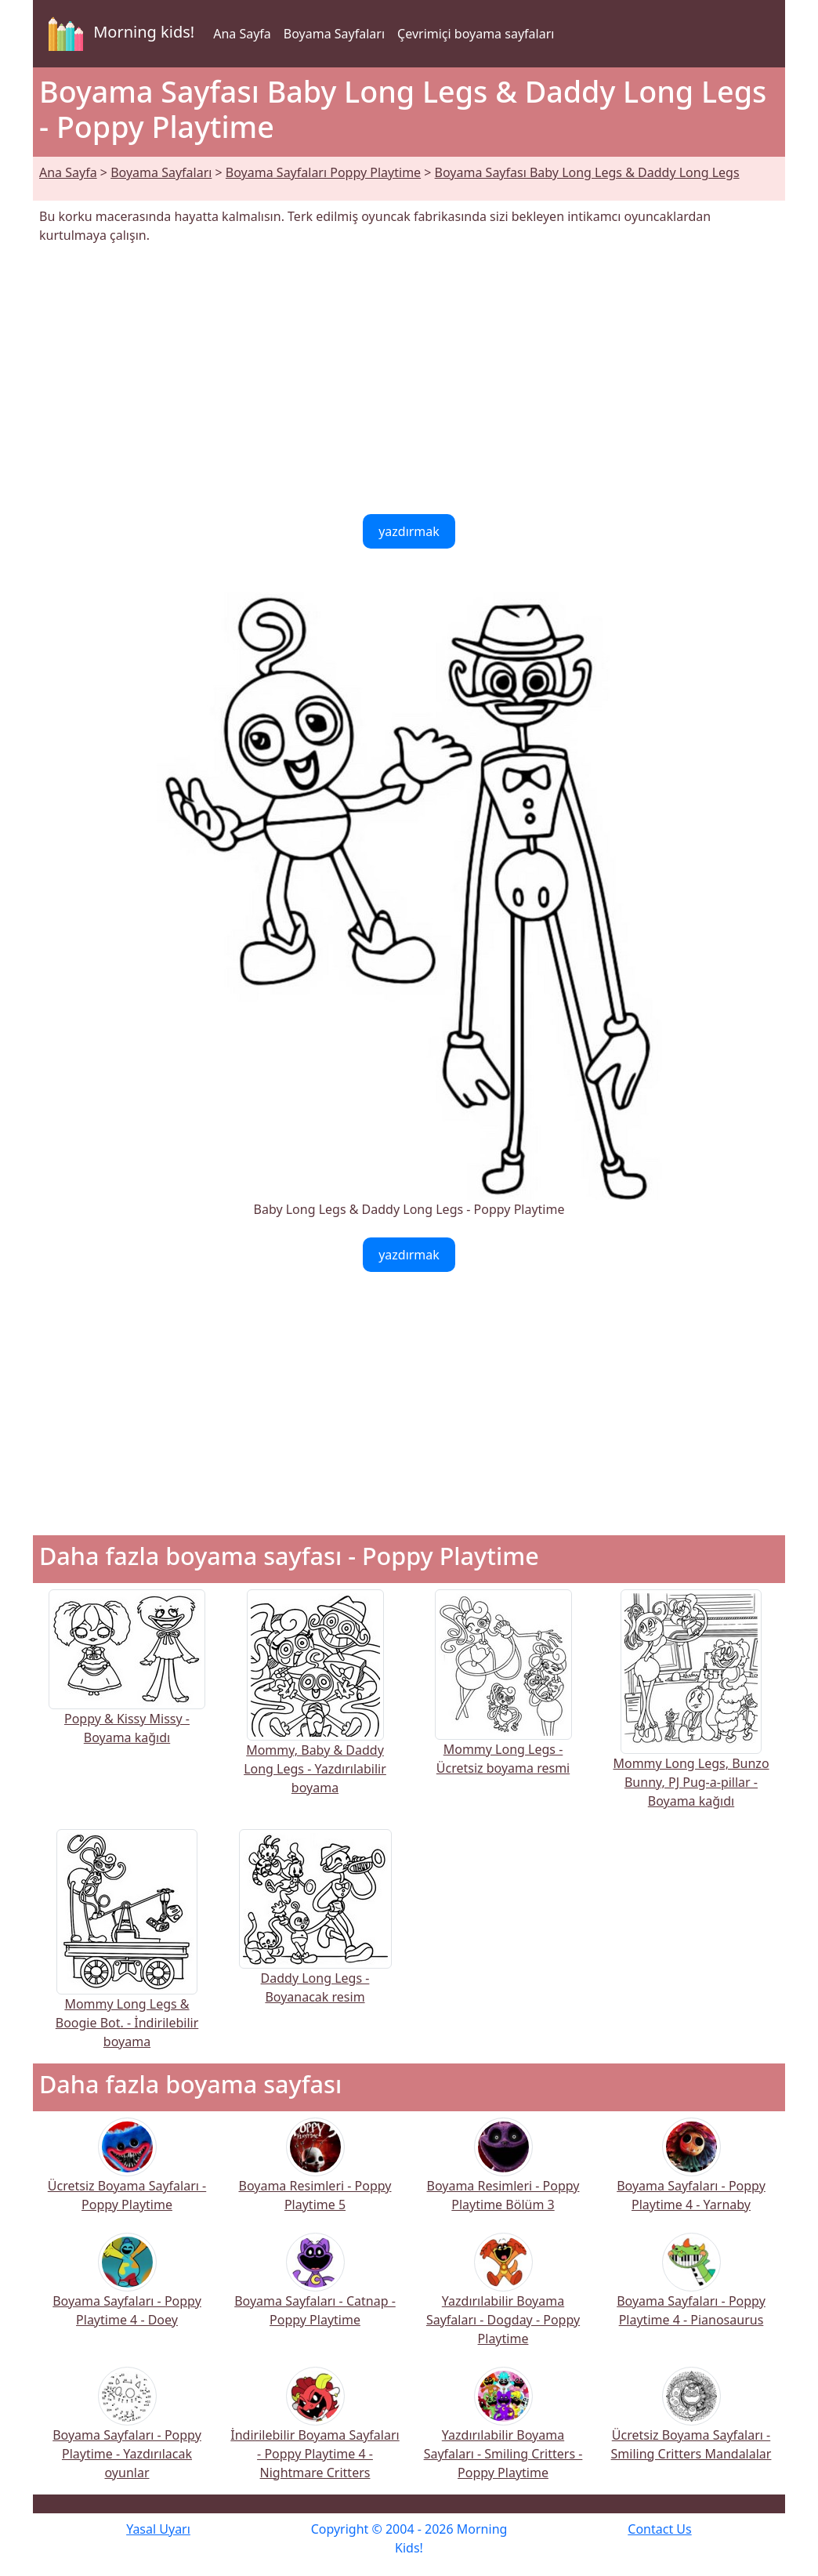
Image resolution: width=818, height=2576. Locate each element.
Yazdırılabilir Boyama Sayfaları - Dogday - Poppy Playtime (503, 2299)
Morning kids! (118, 33)
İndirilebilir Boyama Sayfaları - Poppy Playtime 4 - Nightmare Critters (314, 2433)
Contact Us (659, 2529)
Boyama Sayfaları (334, 33)
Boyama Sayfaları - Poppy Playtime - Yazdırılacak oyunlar (126, 2433)
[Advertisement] (409, 379)
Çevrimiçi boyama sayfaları (475, 33)
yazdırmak (409, 531)
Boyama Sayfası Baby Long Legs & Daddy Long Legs (587, 172)
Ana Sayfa (242, 33)
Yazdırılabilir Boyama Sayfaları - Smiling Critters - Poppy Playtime (503, 2433)
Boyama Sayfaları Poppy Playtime (323, 172)
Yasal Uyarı (158, 2529)
